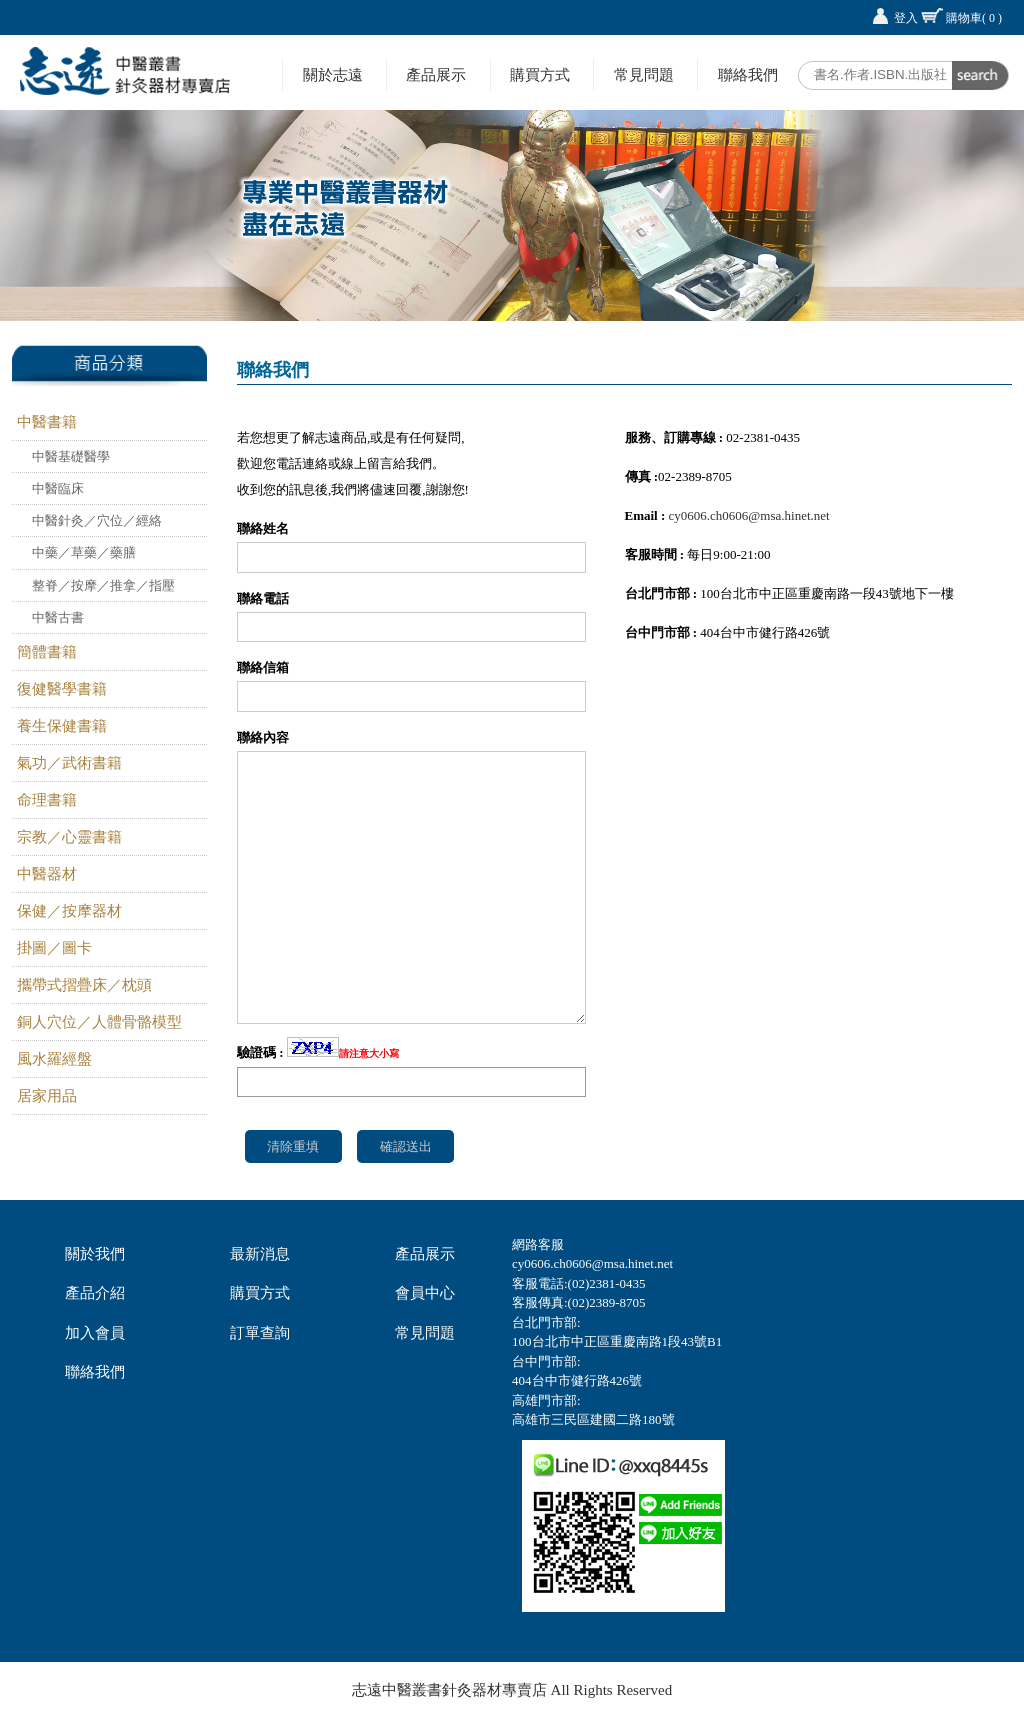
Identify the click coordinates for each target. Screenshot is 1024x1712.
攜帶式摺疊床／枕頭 (84, 985)
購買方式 (540, 74)
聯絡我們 (748, 74)
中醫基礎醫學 (71, 456)
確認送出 (406, 1146)
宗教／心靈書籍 (69, 837)
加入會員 (95, 1333)
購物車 (974, 18)
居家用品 (47, 1096)
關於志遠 (333, 74)
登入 (906, 18)
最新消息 (260, 1254)
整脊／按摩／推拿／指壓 (103, 585)
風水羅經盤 (54, 1059)
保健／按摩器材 (69, 911)
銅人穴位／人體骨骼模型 (99, 1022)
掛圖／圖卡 (54, 948)
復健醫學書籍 (62, 689)
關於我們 (95, 1254)
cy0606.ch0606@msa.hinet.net (749, 515)
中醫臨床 (58, 488)
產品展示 (436, 74)
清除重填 (293, 1146)
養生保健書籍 (62, 726)
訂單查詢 (260, 1333)
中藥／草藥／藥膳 (84, 552)
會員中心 (425, 1293)
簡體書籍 (47, 652)
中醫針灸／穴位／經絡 (97, 520)
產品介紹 (95, 1293)
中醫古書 (58, 617)
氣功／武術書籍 (69, 763)
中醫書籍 (47, 422)
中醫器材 (47, 874)
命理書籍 (47, 800)
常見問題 (644, 74)
